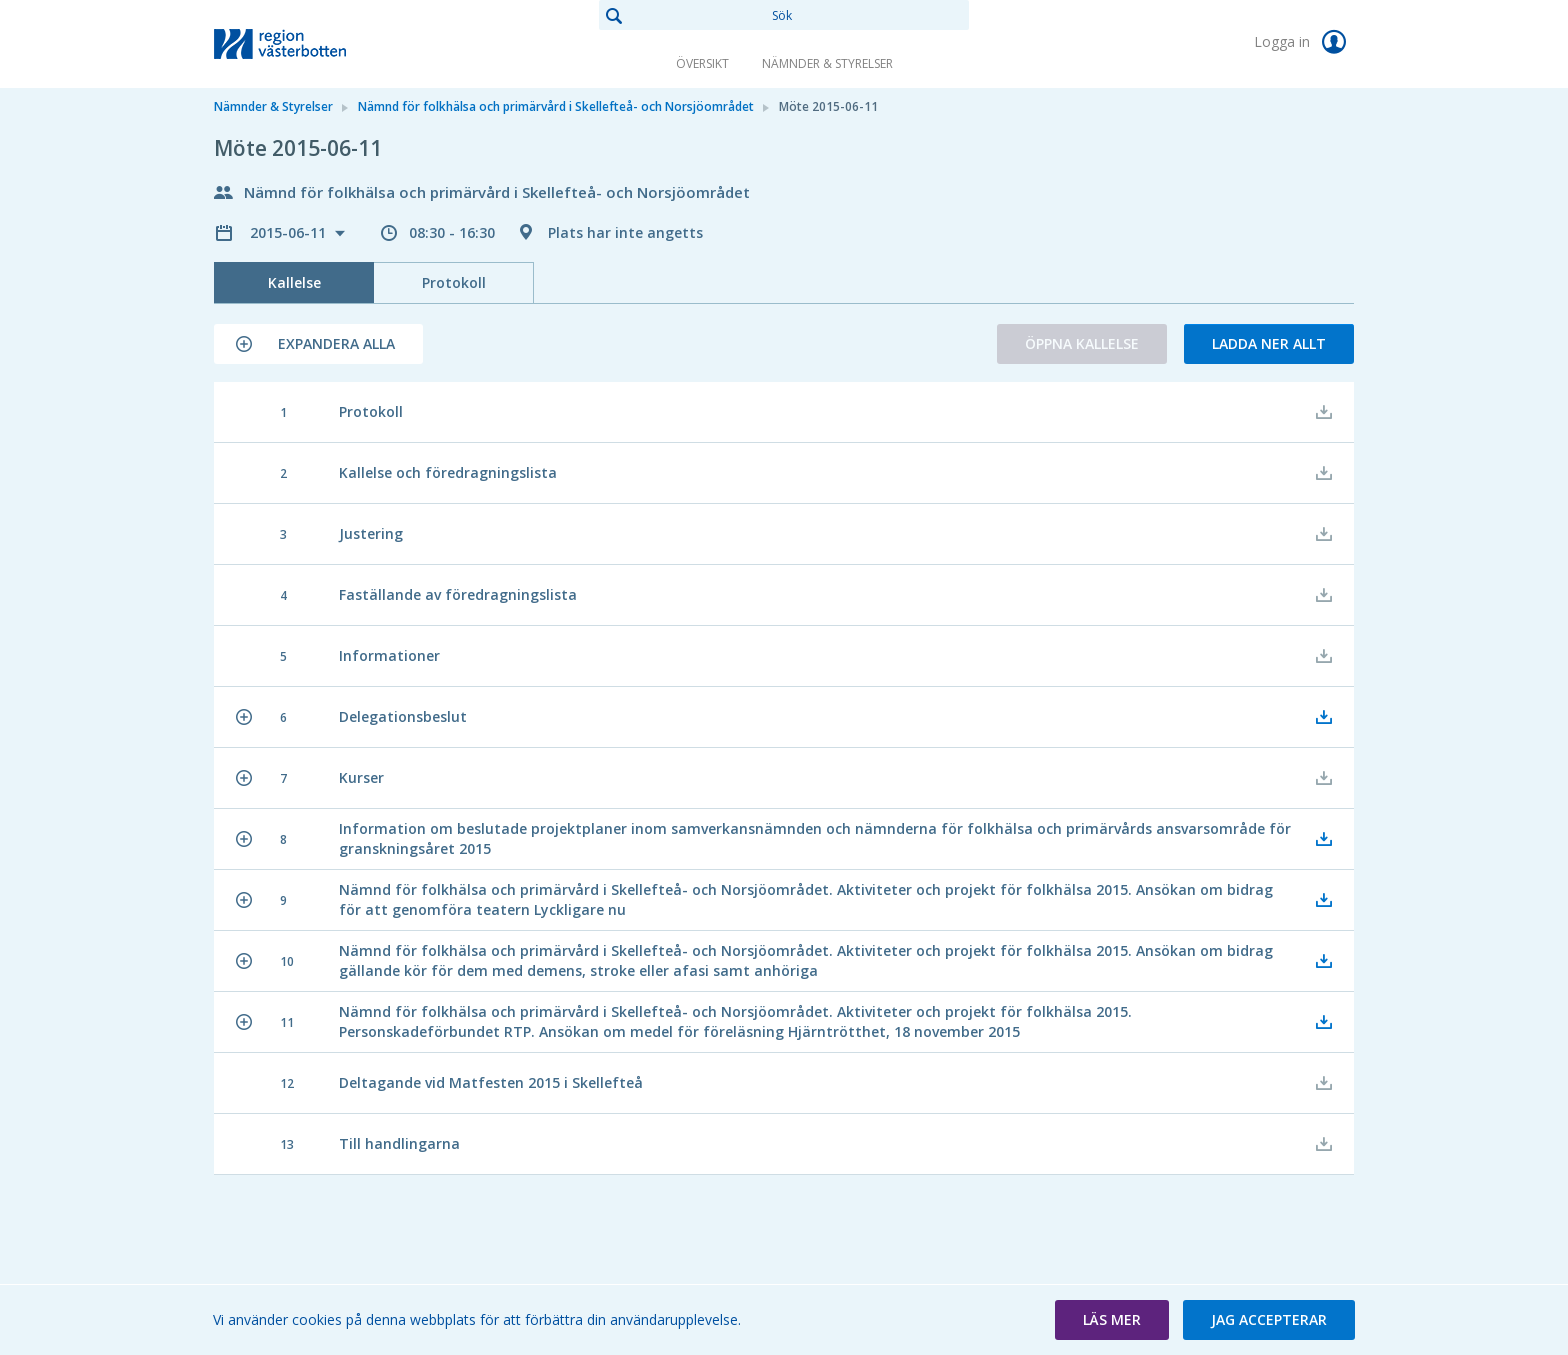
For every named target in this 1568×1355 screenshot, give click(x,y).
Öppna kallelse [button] (1082, 343)
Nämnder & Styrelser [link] (827, 63)
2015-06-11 (290, 232)
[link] (314, 44)
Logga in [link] (1304, 42)
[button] (318, 344)
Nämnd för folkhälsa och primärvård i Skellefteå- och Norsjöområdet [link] (556, 106)
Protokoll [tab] (454, 282)
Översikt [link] (702, 63)
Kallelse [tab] (294, 282)
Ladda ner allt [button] (1269, 343)
